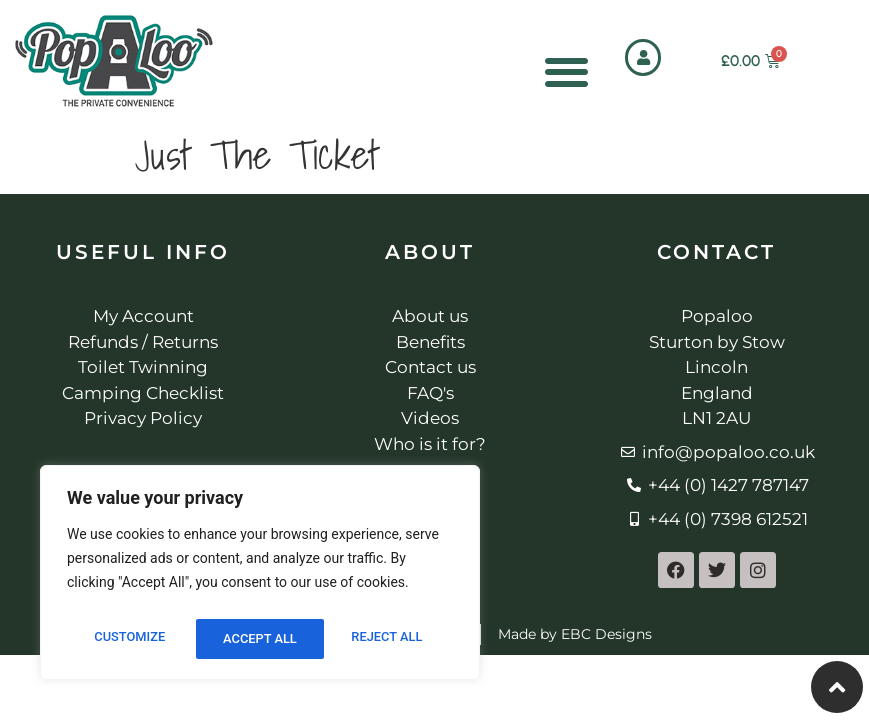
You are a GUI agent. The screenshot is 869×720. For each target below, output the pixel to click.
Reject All (258, 639)
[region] (260, 577)
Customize (127, 639)
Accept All (390, 639)
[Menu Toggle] (565, 71)
